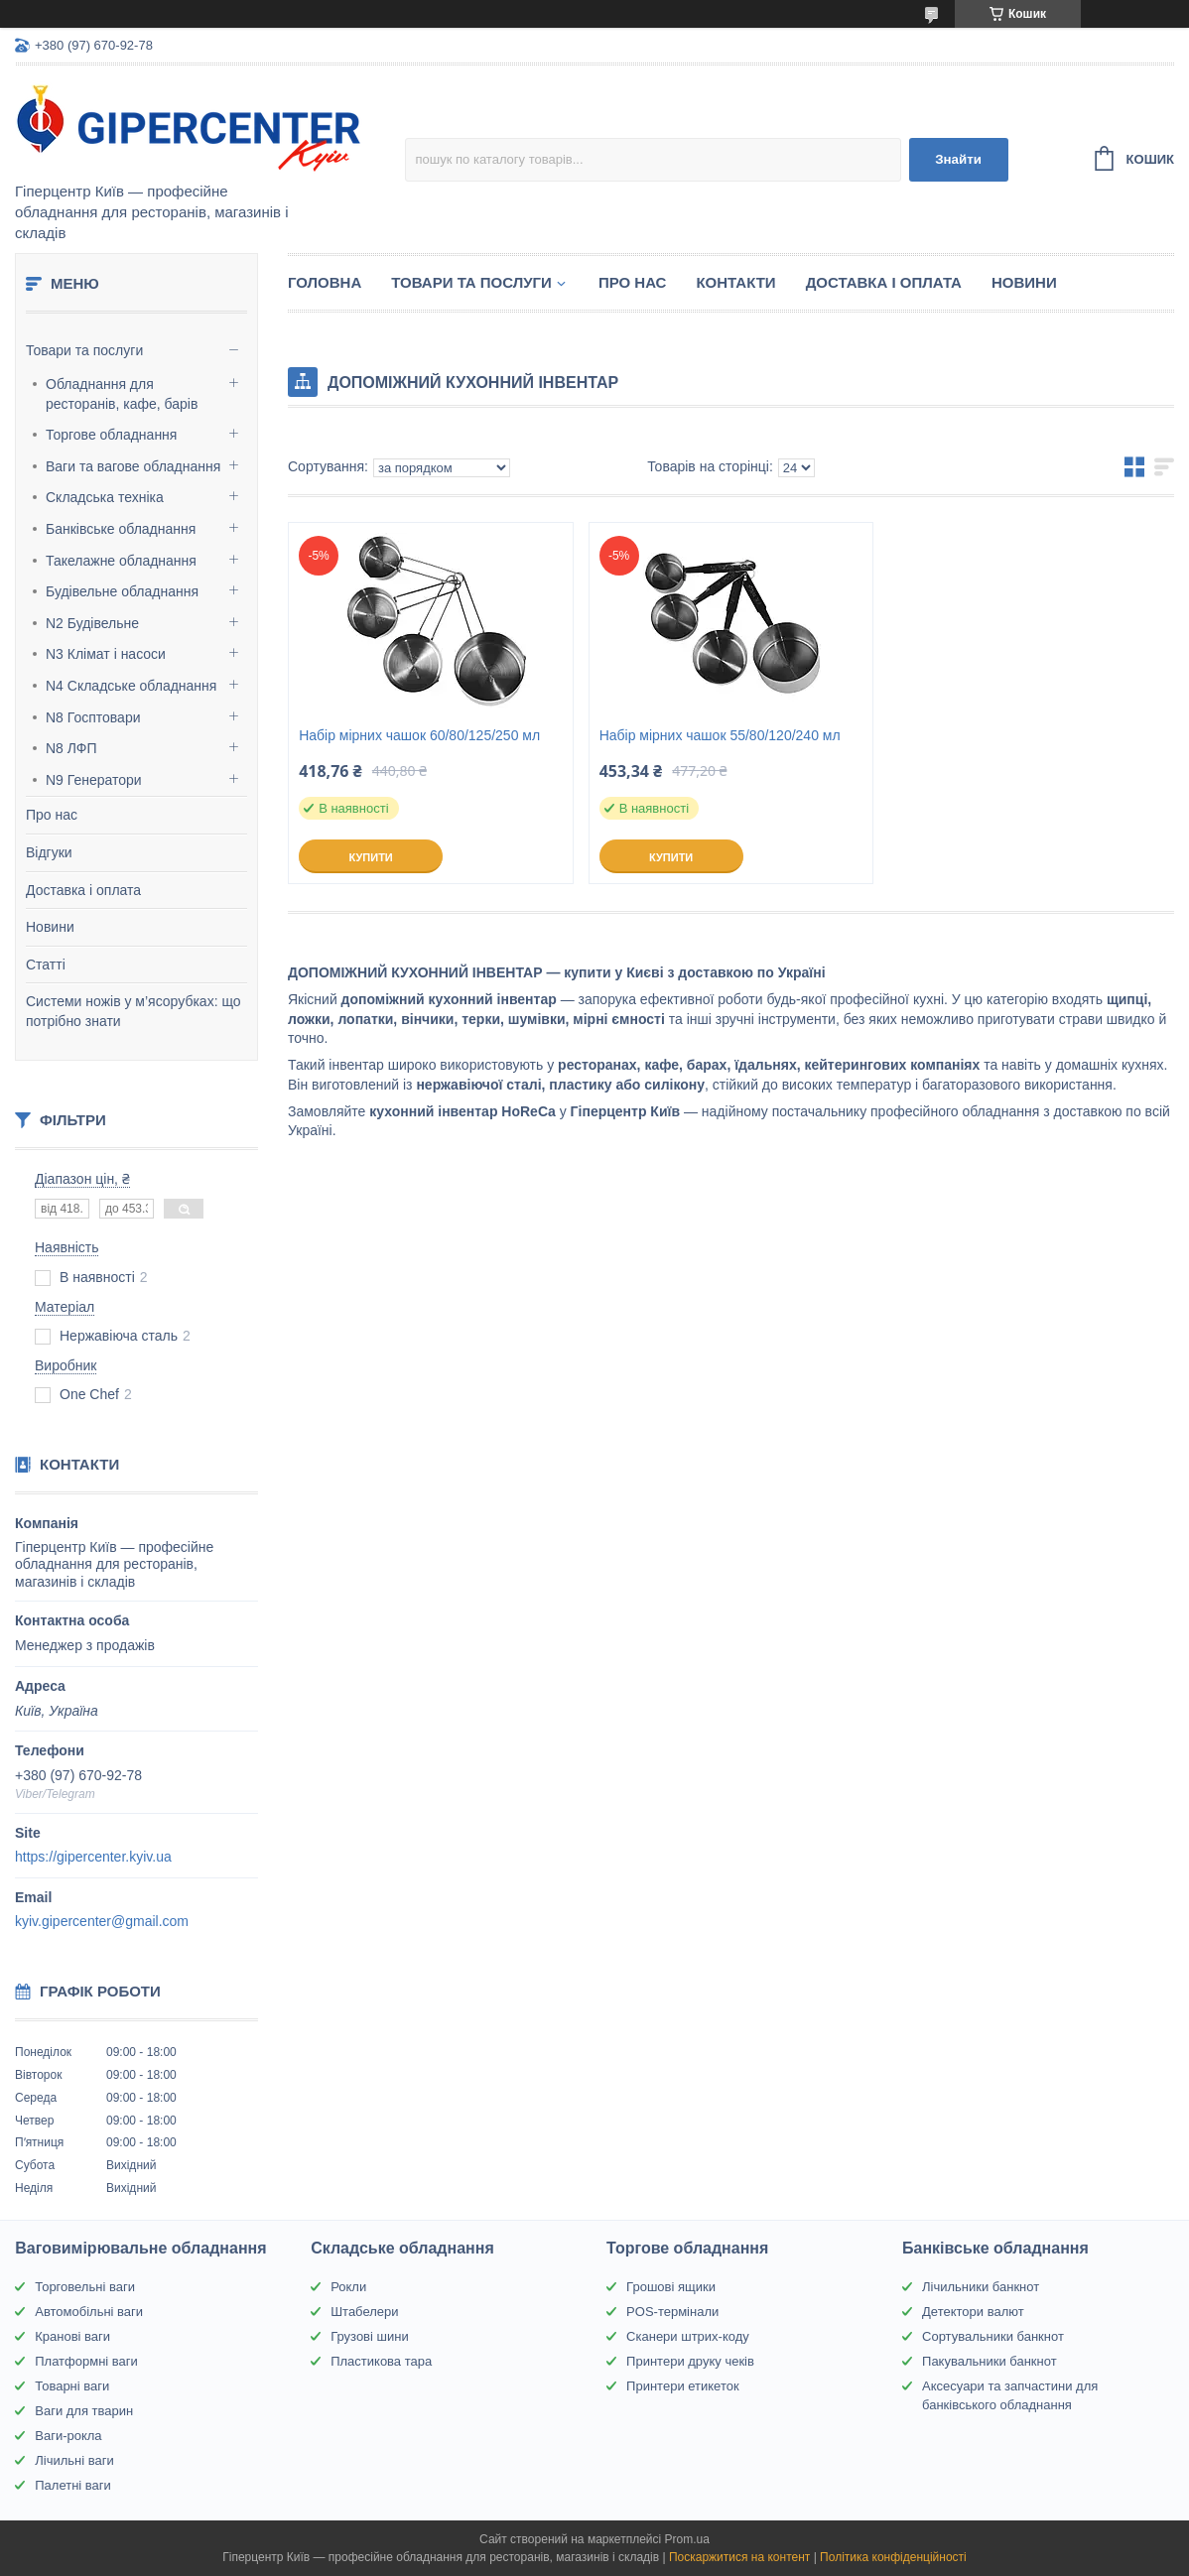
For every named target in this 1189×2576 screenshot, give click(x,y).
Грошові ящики (671, 2286)
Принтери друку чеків (690, 2361)
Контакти (735, 282)
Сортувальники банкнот (993, 2336)
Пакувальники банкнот (989, 2361)
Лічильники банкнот (980, 2286)
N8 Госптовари (93, 717)
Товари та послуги (84, 350)
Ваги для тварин (84, 2410)
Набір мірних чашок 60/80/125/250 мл (419, 735)
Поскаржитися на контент (739, 2557)
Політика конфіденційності (893, 2557)
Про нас (51, 815)
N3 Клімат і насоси (106, 654)
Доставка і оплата (83, 890)
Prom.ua (687, 2539)
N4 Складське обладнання (131, 686)
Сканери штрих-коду (687, 2336)
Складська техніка (105, 497)
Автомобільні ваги (89, 2311)
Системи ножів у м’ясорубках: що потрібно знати (133, 1011)
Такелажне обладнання (121, 561)
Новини (50, 927)
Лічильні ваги (74, 2460)
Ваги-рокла (68, 2435)
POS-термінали (672, 2311)
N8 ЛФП (71, 748)
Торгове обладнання (111, 435)
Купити (370, 857)
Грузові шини (369, 2336)
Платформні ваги (86, 2361)
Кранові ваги (72, 2336)
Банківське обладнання (121, 529)
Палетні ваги (73, 2485)
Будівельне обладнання (122, 591)
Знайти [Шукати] (958, 159)
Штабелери (364, 2311)
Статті (46, 964)
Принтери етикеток (682, 2386)
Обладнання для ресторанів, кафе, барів (122, 394)
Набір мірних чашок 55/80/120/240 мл (720, 735)
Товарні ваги (72, 2386)
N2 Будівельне (92, 623)
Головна (324, 282)
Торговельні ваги (85, 2286)
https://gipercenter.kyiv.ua (93, 1857)
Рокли (348, 2286)
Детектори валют (973, 2311)
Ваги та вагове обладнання (133, 466)
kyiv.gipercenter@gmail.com (102, 1921)
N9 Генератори (94, 780)
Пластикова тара (381, 2361)
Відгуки (49, 852)
